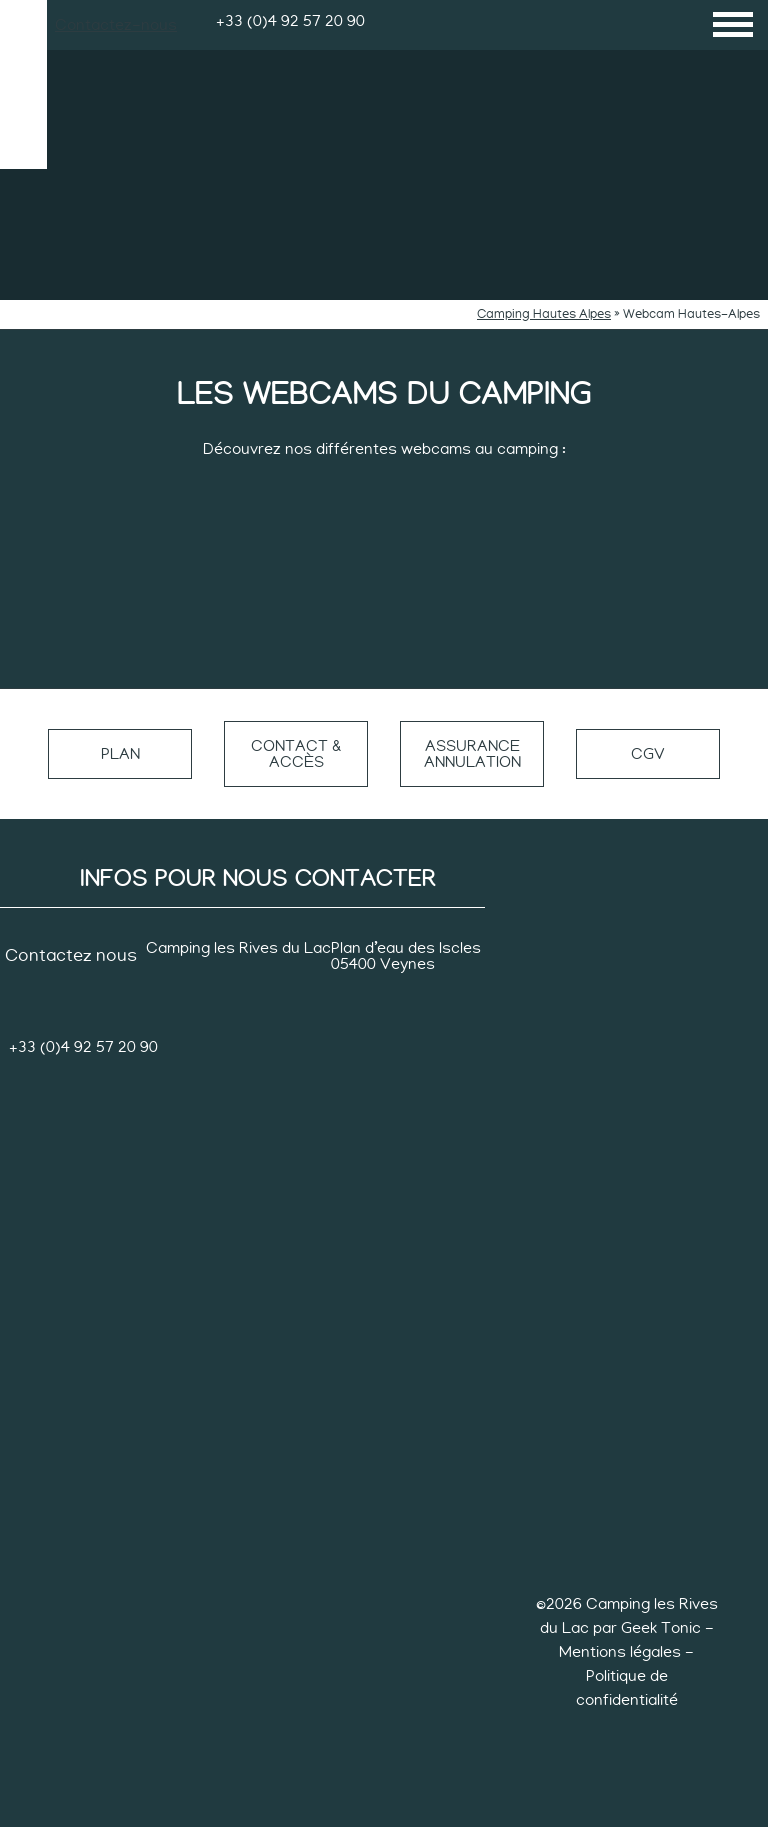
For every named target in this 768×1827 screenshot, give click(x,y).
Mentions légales (622, 1652)
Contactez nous (71, 956)
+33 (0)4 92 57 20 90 (290, 21)
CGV (648, 754)
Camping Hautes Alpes (544, 314)
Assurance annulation (472, 754)
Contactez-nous (116, 25)
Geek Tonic (661, 1628)
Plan (120, 754)
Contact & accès (296, 754)
